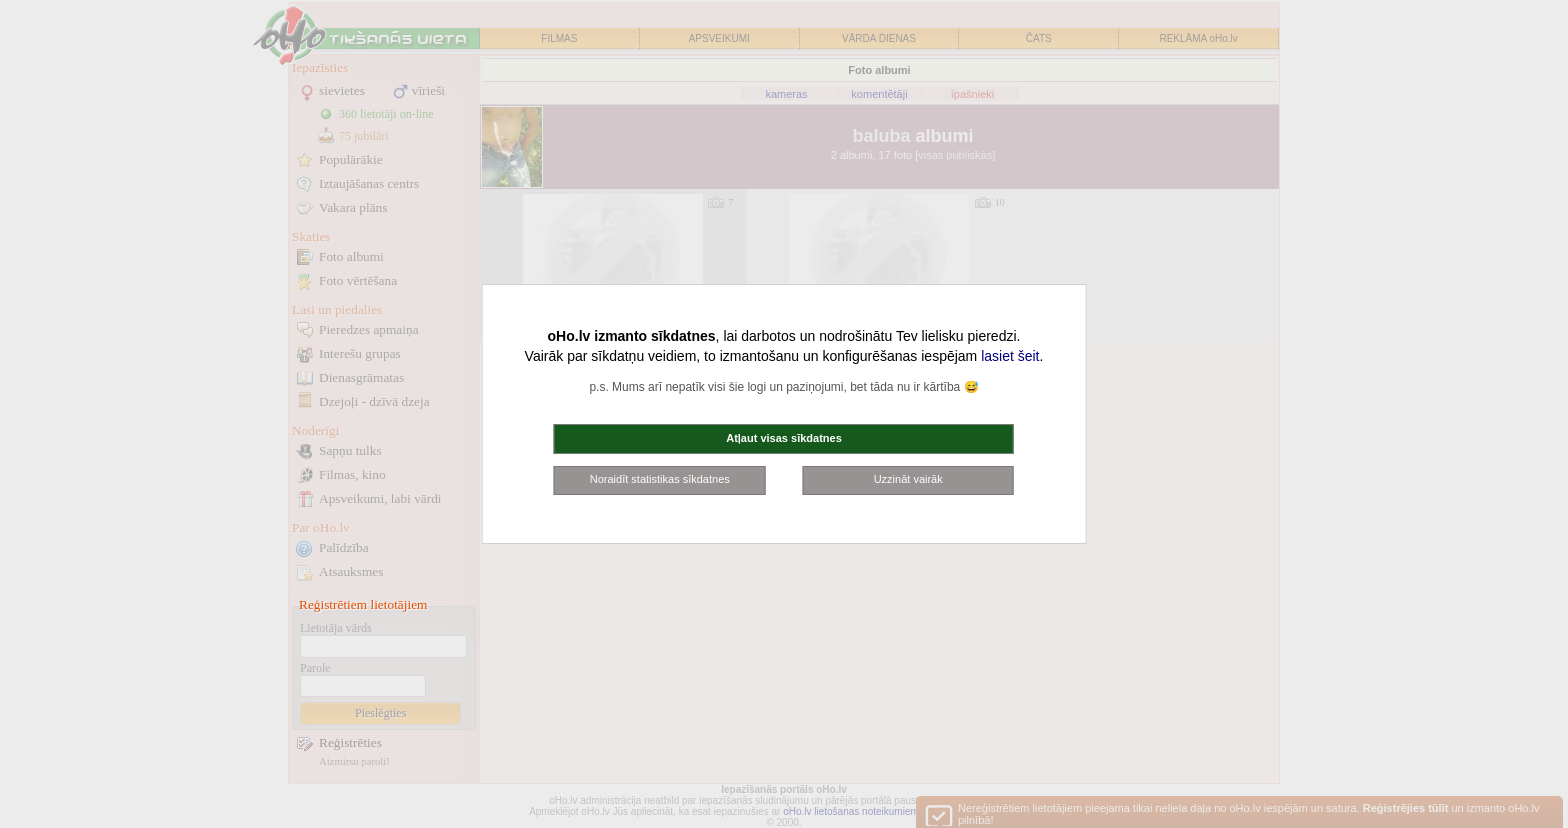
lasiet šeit (1010, 356)
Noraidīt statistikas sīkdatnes (660, 479)
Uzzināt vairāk (908, 479)
